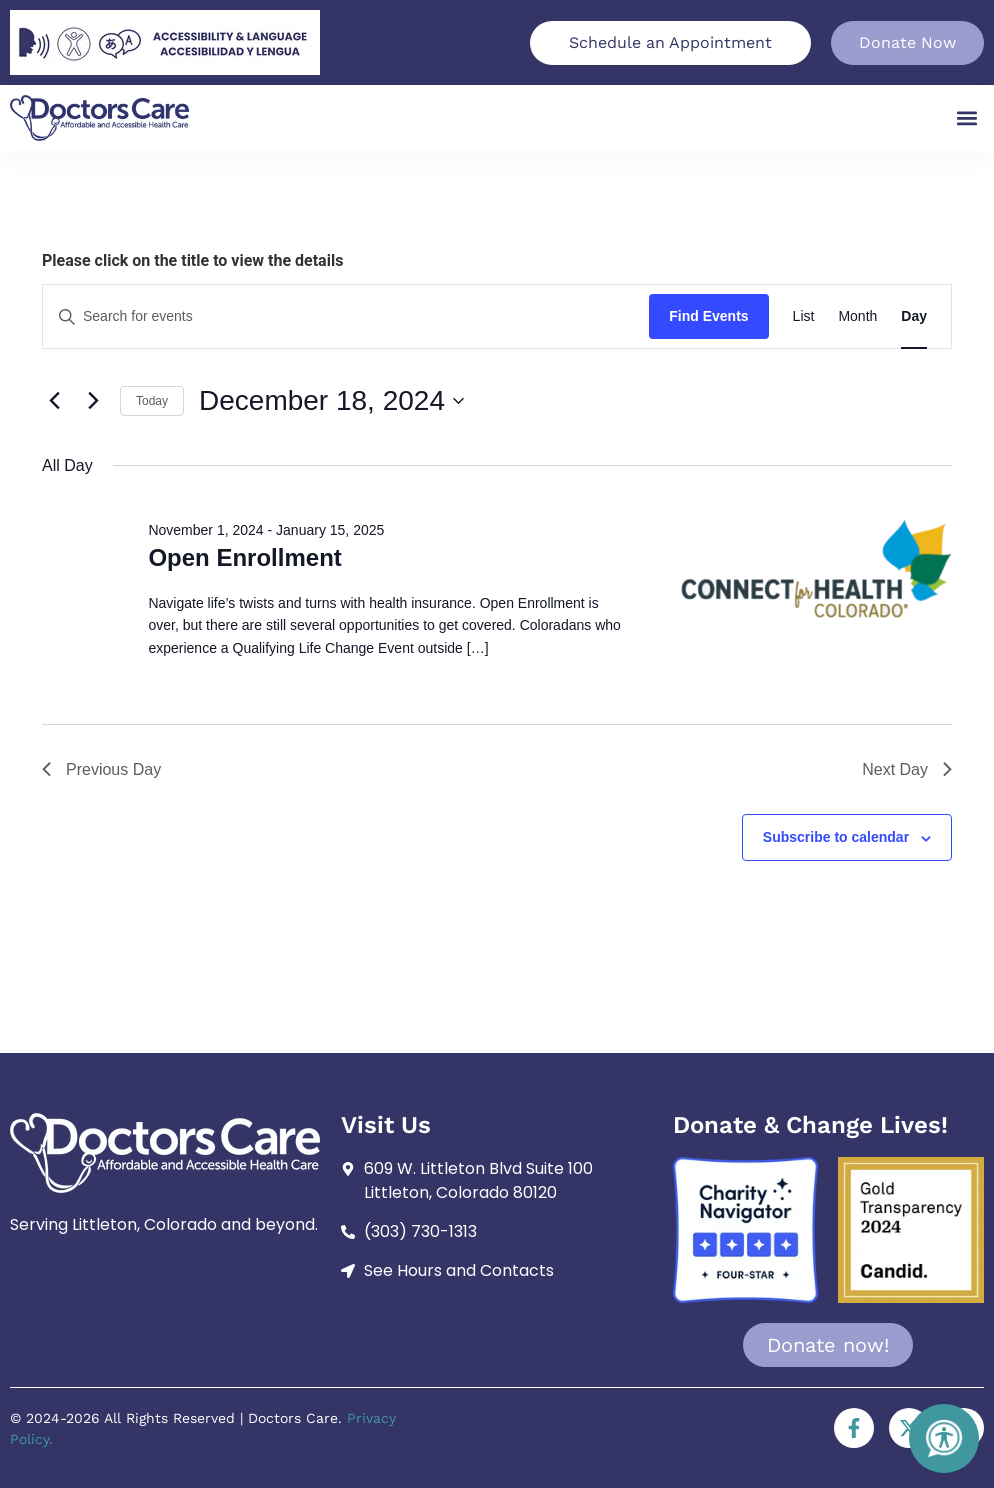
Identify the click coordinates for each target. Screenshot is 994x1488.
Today (152, 401)
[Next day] (93, 401)
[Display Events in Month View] (857, 316)
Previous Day (101, 769)
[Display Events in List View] (804, 316)
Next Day (907, 769)
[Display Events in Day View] (914, 316)
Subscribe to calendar (836, 837)
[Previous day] (54, 401)
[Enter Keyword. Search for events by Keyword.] (346, 316)
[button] (967, 118)
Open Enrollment (244, 557)
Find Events (708, 316)
